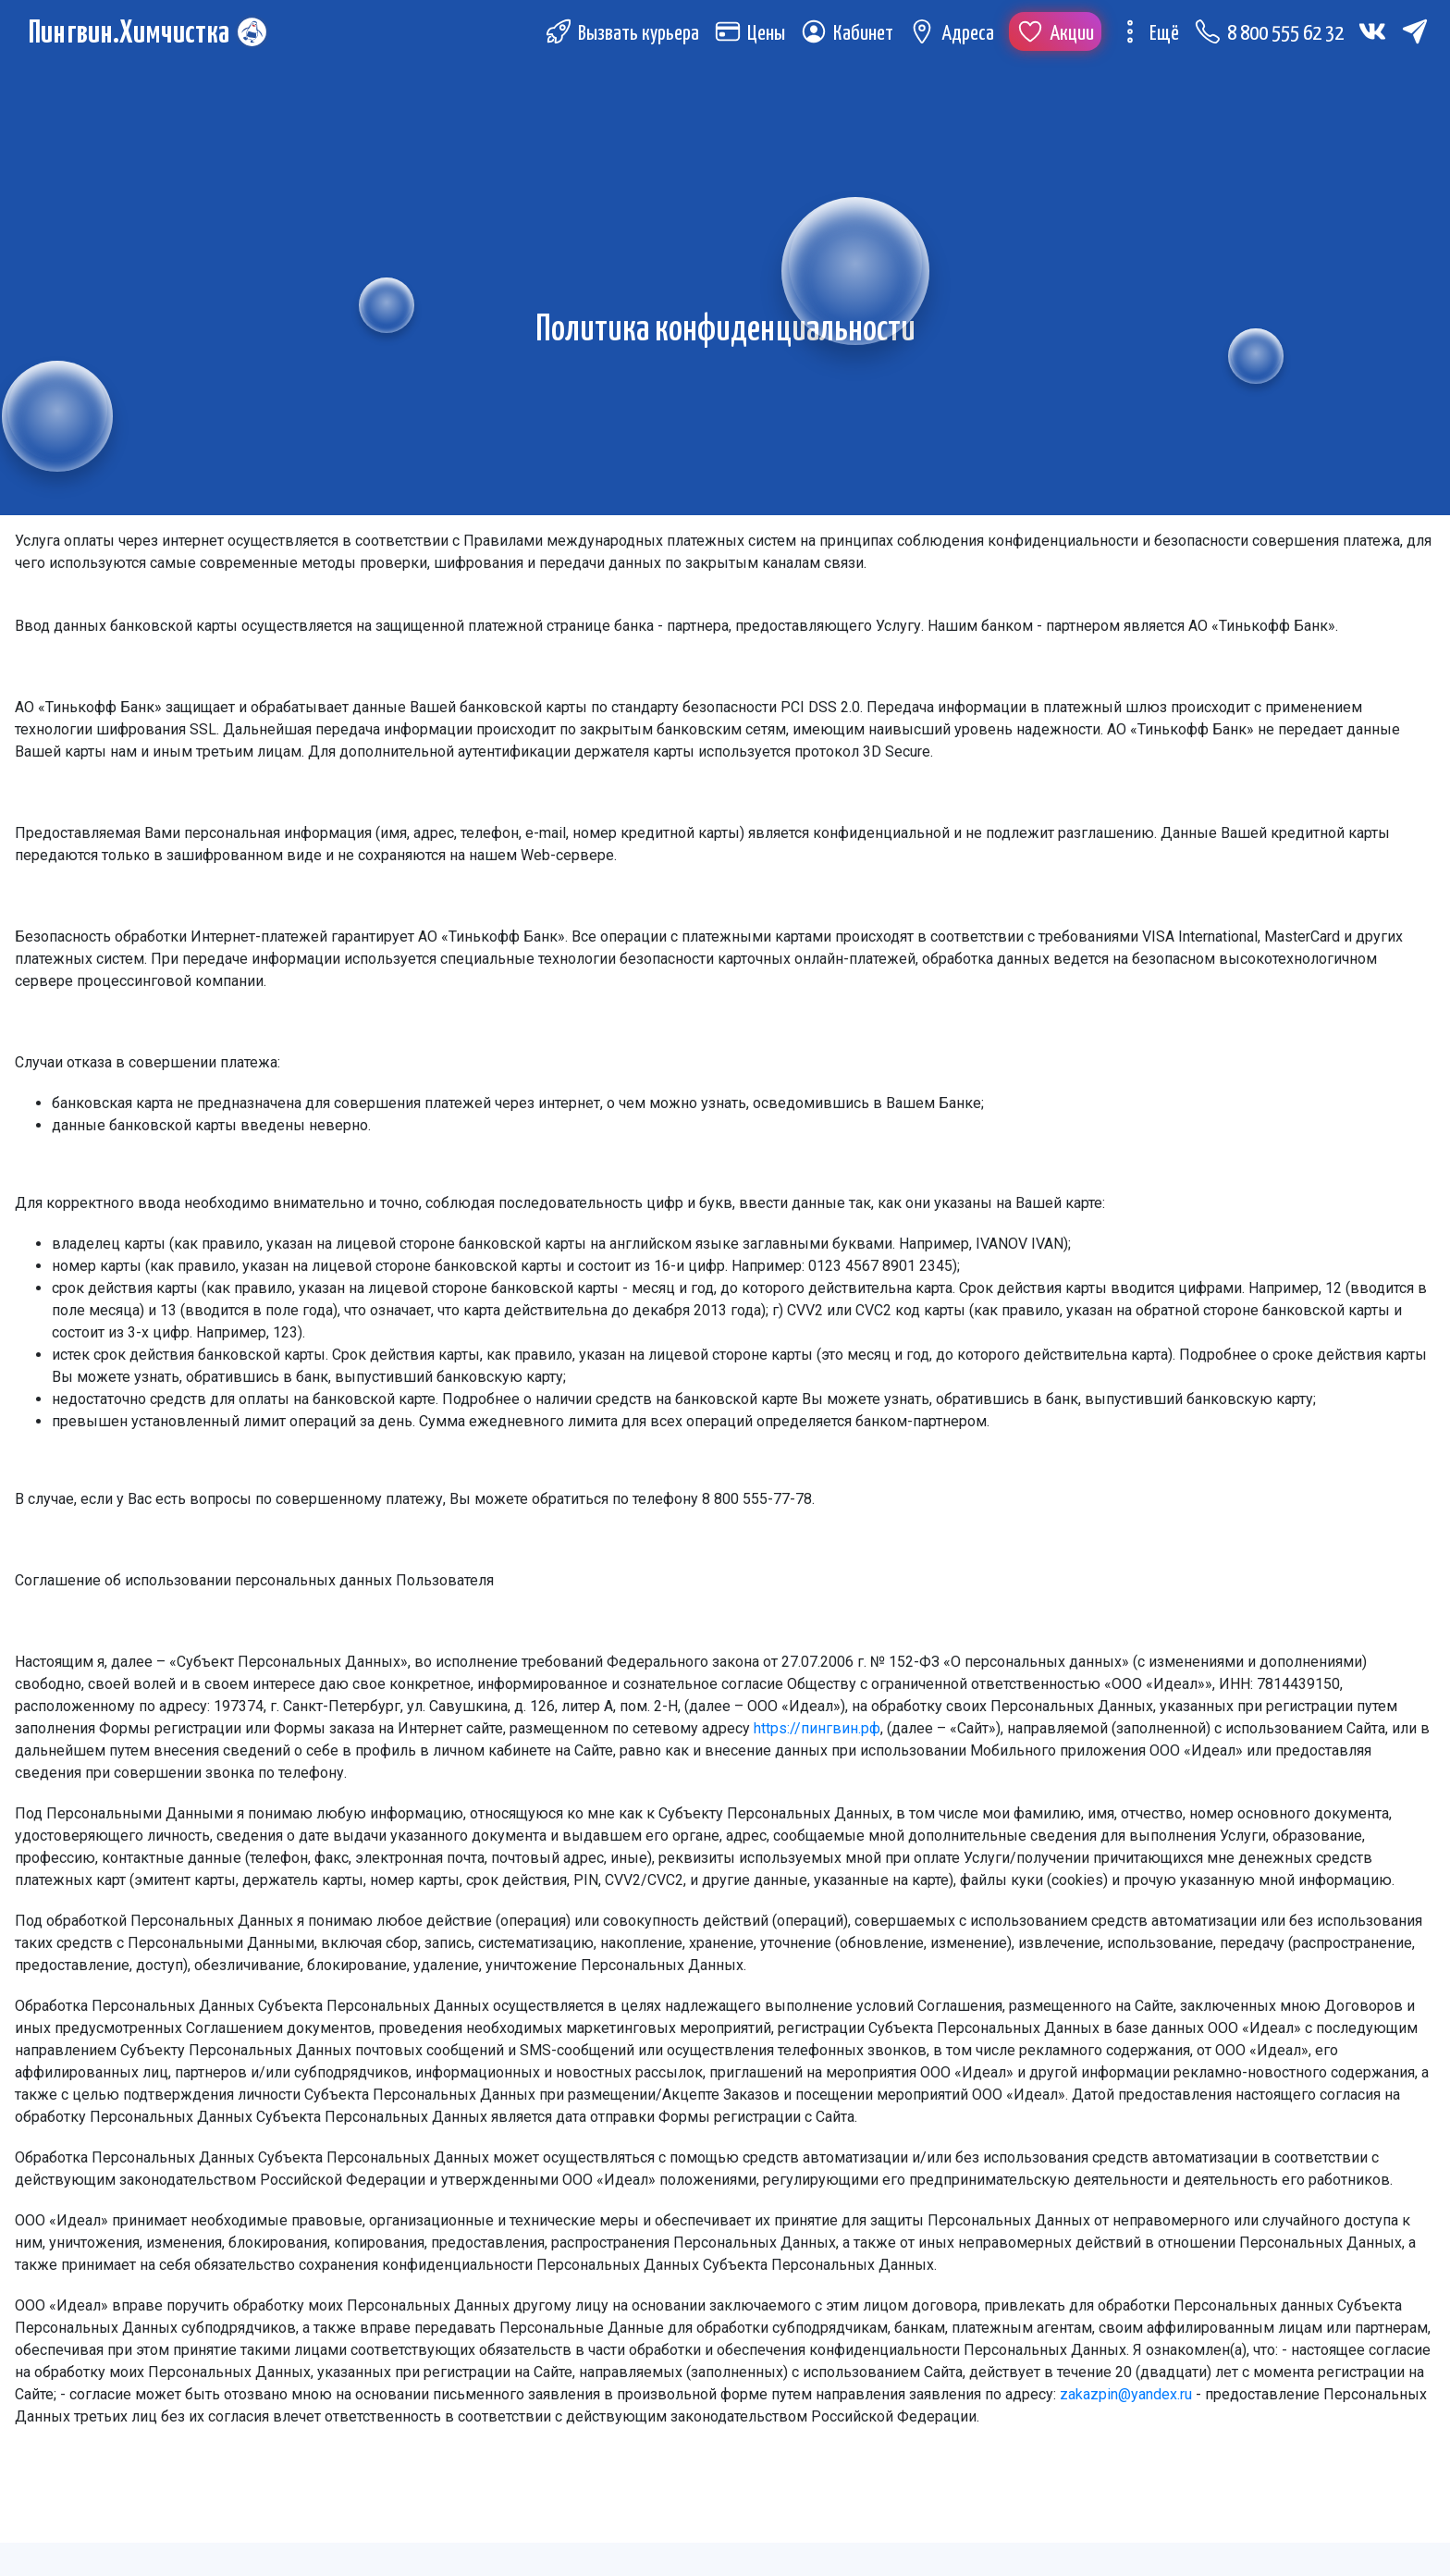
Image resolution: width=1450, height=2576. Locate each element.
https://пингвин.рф (817, 1728)
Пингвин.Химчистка (132, 35)
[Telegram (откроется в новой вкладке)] (1415, 33)
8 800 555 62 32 (1269, 36)
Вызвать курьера (622, 36)
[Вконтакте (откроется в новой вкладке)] (1372, 33)
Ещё (1147, 36)
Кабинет (846, 36)
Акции (1055, 36)
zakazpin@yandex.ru (1126, 2394)
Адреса (951, 36)
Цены (749, 36)
